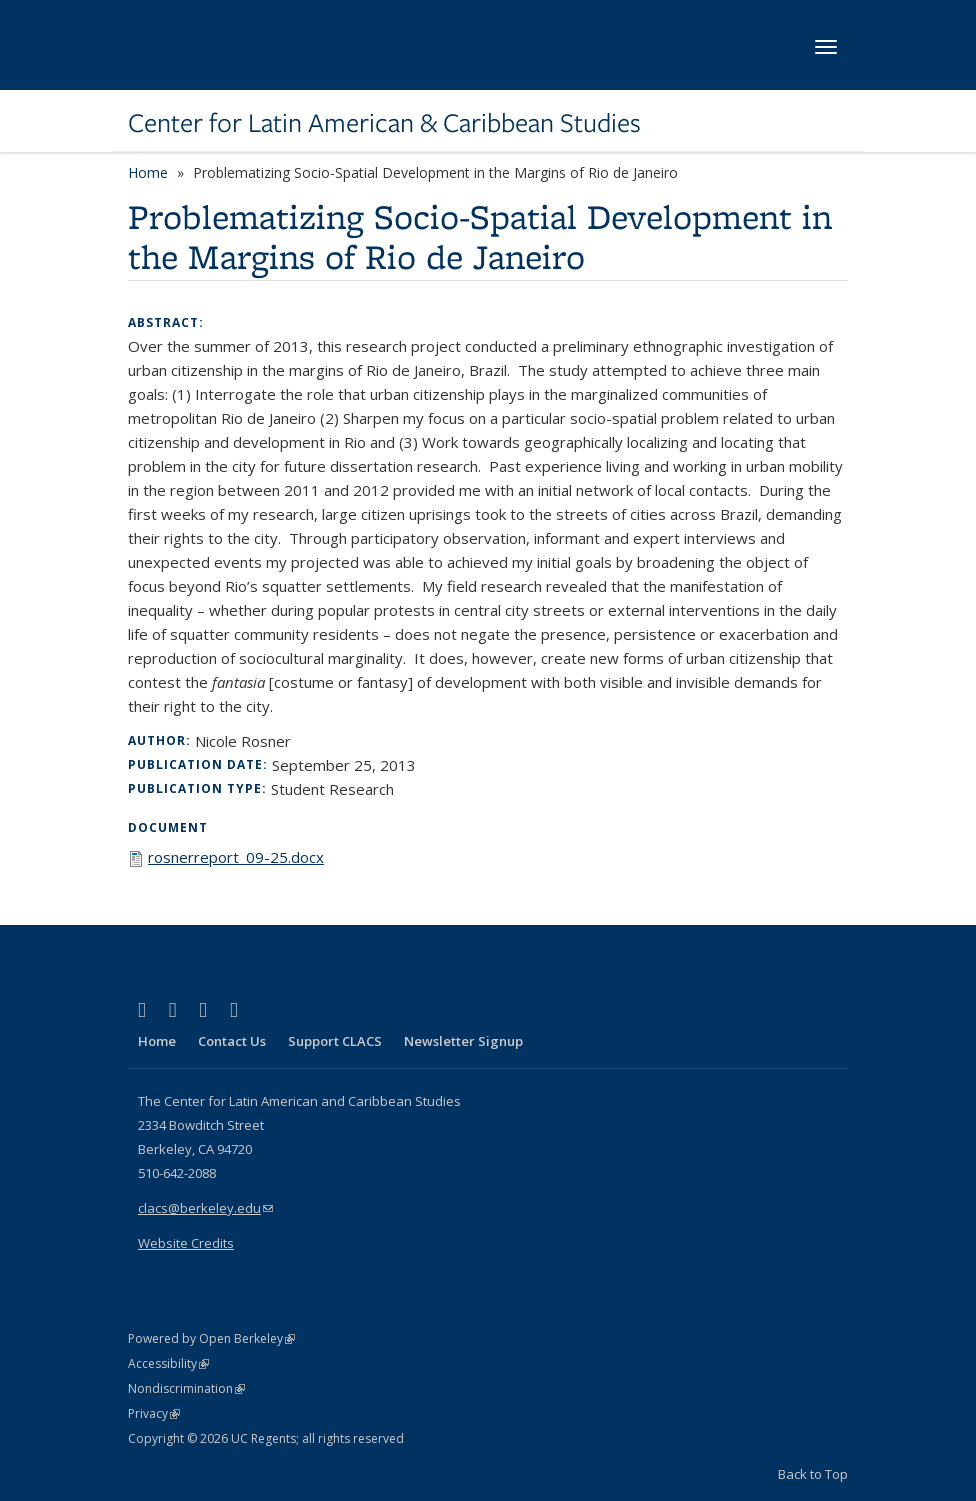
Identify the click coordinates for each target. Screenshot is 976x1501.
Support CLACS (335, 1041)
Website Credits (186, 1243)
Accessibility (168, 1363)
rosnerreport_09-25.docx (236, 857)
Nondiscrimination (186, 1388)
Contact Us (232, 1041)
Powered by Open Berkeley (211, 1338)
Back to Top (813, 1474)
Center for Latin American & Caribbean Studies (384, 123)
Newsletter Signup (463, 1041)
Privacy (154, 1413)
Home (148, 172)
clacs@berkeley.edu (205, 1208)
